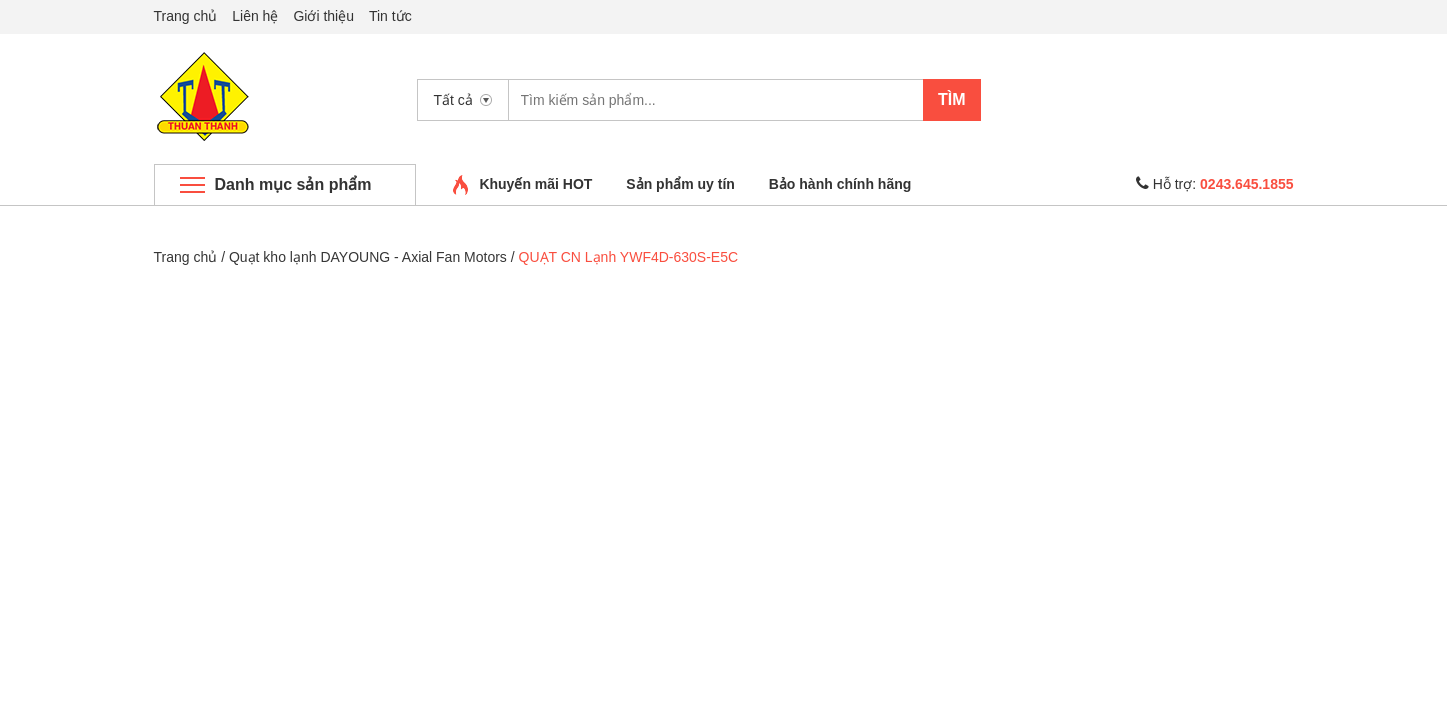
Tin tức (390, 16)
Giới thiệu (323, 16)
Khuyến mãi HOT (535, 184)
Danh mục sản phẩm (293, 184)
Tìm (952, 99)
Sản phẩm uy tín (680, 184)
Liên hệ (255, 16)
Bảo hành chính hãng (840, 184)
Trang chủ (186, 16)
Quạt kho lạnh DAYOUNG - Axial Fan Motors (368, 257)
